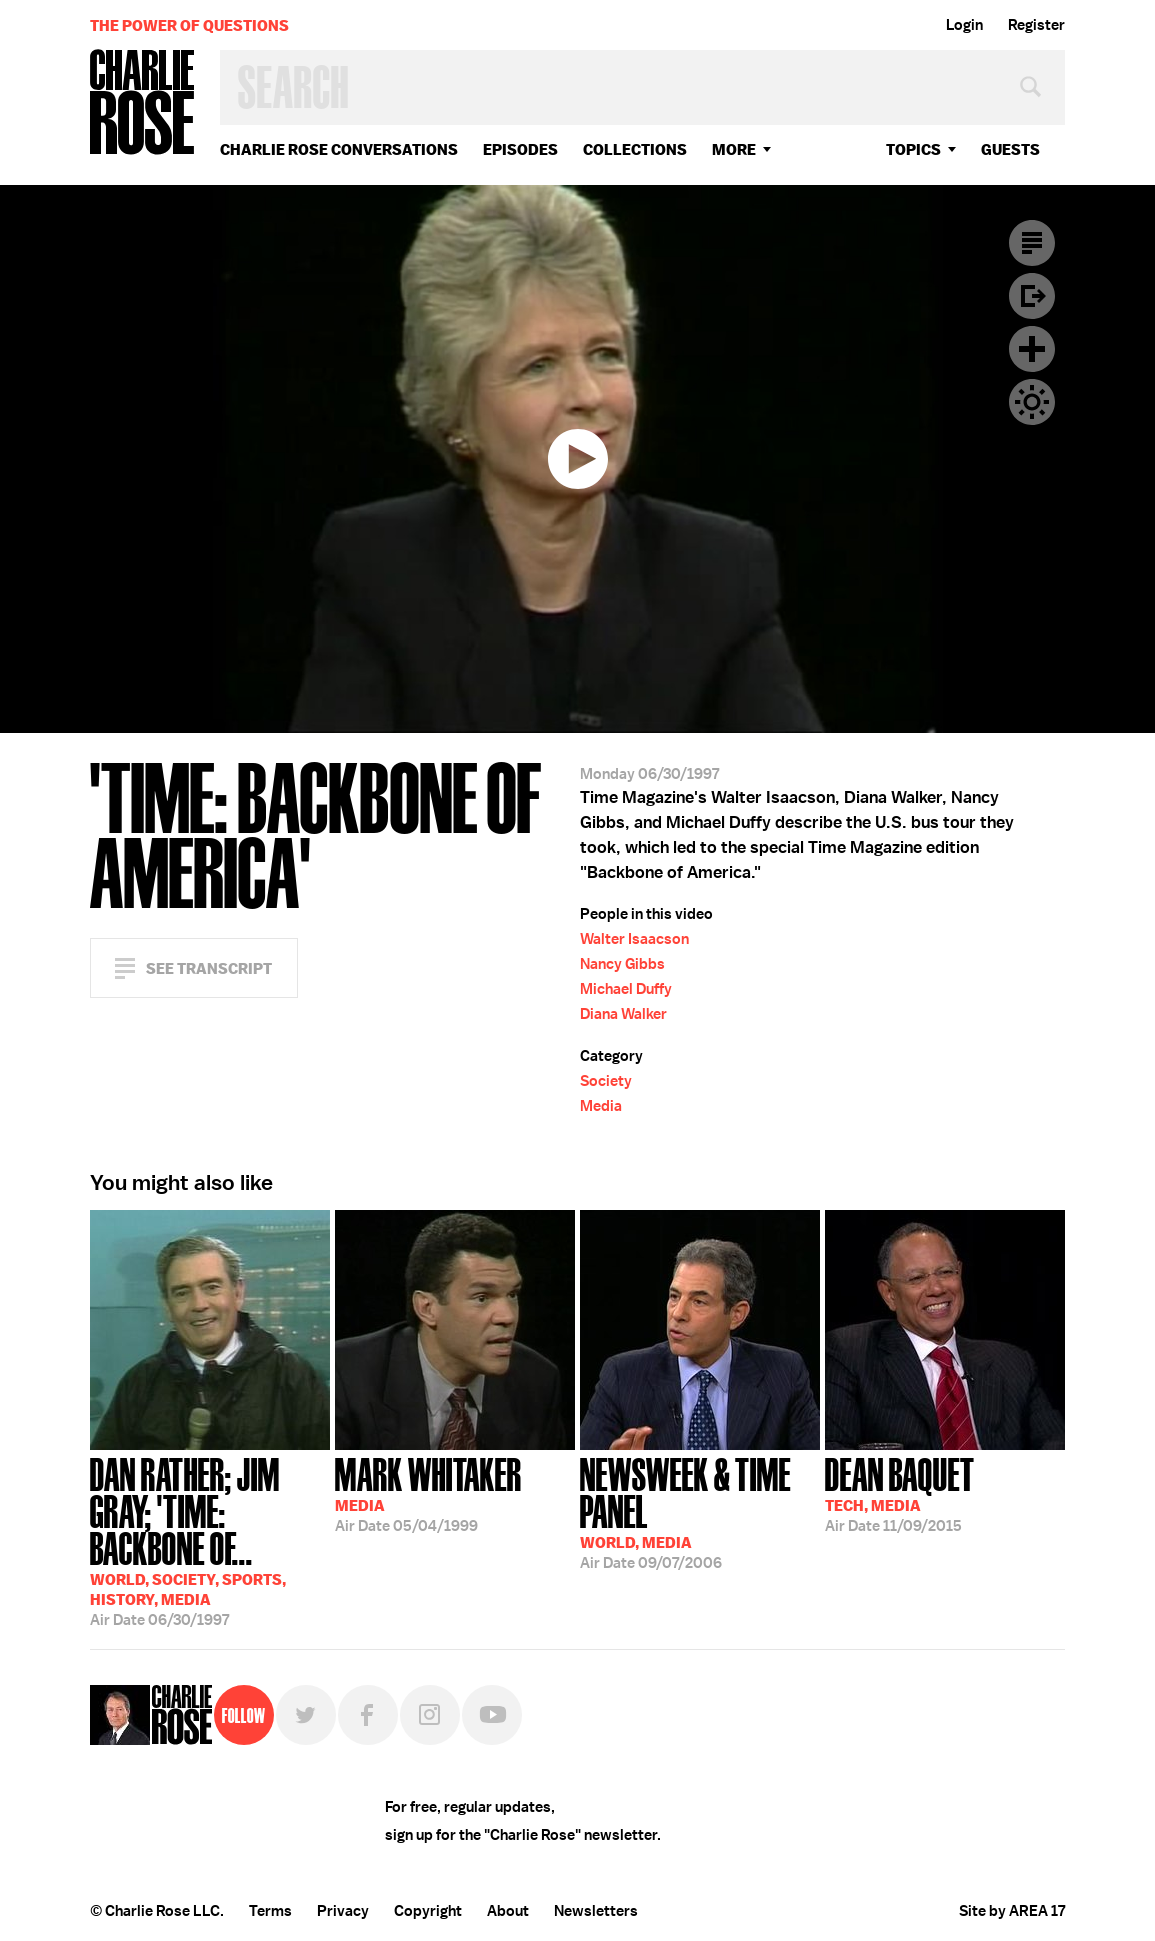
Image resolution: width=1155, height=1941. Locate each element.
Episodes (520, 149)
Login (964, 25)
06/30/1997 (210, 1540)
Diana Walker (623, 1014)
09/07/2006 (700, 1511)
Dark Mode (1032, 402)
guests (1010, 149)
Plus (1032, 349)
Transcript (1032, 243)
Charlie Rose (143, 103)
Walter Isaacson (634, 939)
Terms (270, 1911)
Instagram (430, 1715)
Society (606, 1081)
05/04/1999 (428, 1493)
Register (1036, 25)
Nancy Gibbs (622, 964)
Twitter (306, 1715)
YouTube (492, 1715)
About (508, 1911)
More (734, 149)
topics (913, 149)
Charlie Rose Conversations (339, 149)
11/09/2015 (900, 1493)
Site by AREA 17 (1012, 1911)
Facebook (368, 1715)
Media (601, 1106)
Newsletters (596, 1911)
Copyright (428, 1911)
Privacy (343, 1911)
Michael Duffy (626, 989)
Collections (635, 149)
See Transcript (209, 968)
